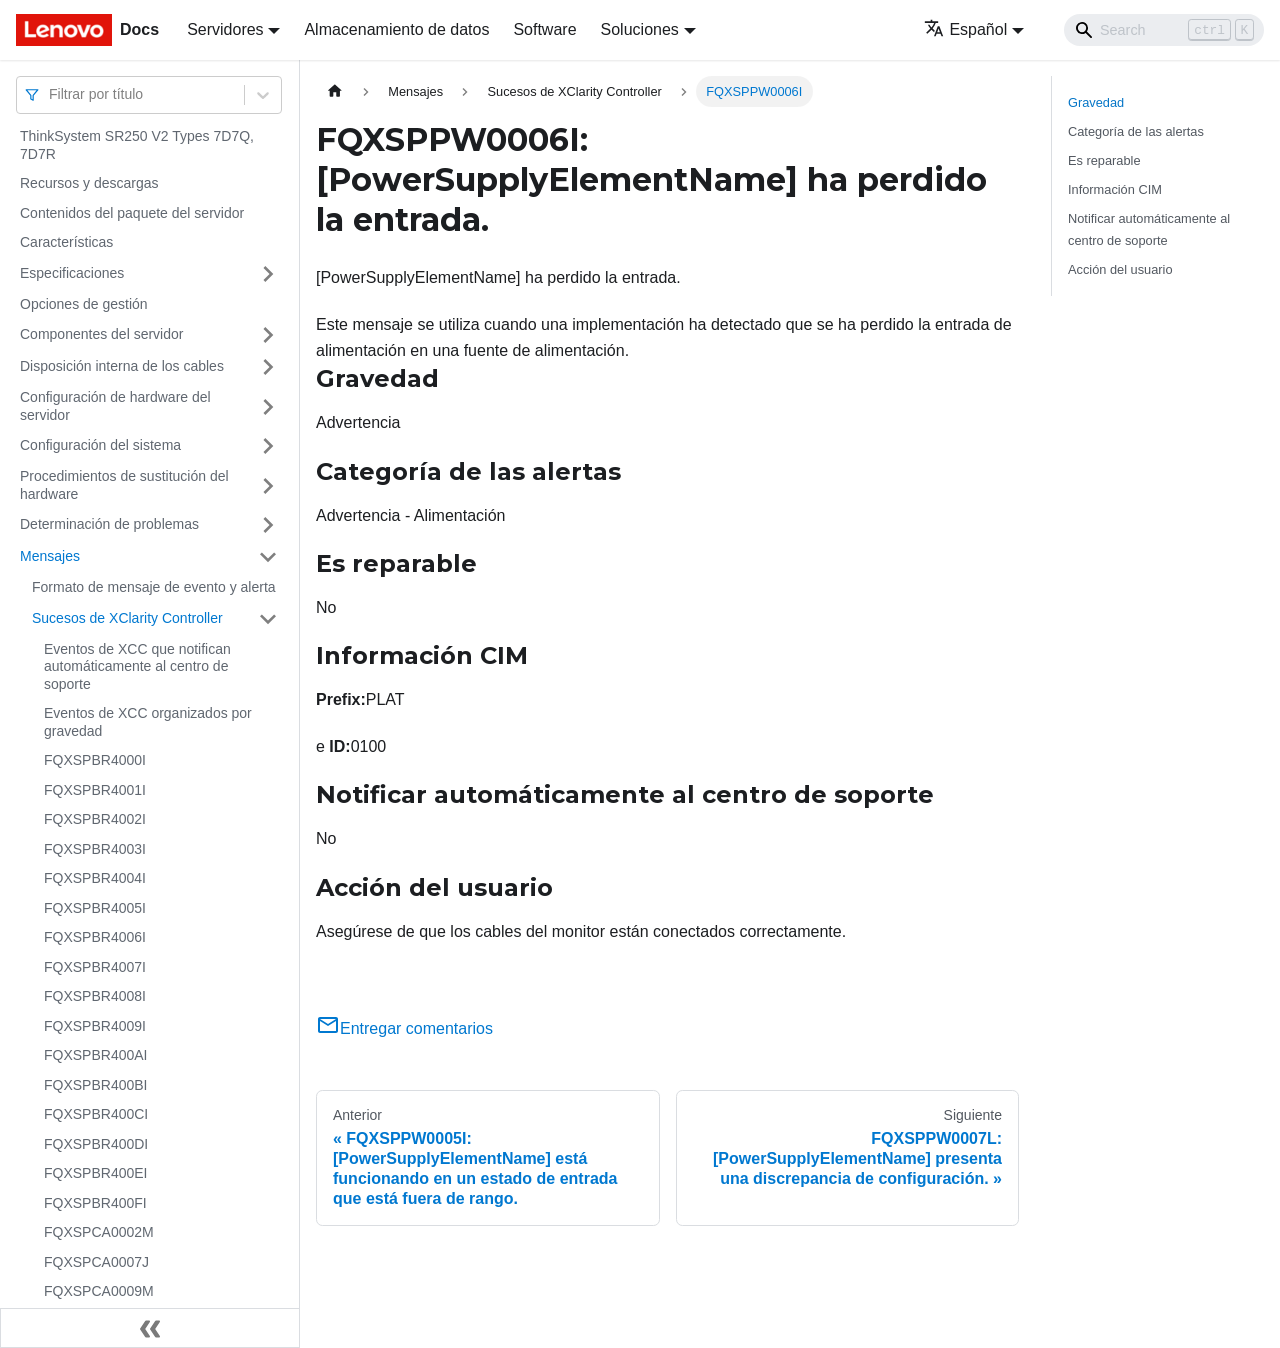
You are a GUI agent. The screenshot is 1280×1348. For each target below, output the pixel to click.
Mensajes (50, 556)
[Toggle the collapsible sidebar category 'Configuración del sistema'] (268, 446)
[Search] (1164, 30)
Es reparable (1104, 160)
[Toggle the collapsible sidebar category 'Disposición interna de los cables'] (268, 367)
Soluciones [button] (640, 29)
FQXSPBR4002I (95, 819)
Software (544, 29)
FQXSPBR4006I (95, 937)
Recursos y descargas (89, 183)
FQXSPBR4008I (95, 996)
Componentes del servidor (101, 334)
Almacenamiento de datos (396, 29)
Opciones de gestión (84, 304)
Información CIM (1115, 189)
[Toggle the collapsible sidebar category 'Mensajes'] (268, 557)
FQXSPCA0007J (96, 1262)
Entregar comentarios (404, 1028)
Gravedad (1096, 102)
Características (66, 242)
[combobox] (51, 94)
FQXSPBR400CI (96, 1114)
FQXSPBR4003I (95, 849)
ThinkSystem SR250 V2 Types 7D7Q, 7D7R (137, 145)
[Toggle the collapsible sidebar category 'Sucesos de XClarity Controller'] (268, 619)
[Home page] (335, 91)
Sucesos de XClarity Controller (127, 618)
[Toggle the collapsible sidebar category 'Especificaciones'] (268, 274)
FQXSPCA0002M (99, 1232)
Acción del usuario (1120, 269)
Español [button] (965, 29)
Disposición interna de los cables (122, 366)
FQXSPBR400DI (96, 1144)
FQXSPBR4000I (95, 760)
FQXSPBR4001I (95, 790)
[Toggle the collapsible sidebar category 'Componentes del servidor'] (268, 335)
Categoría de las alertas (1136, 131)
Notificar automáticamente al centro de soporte (1149, 229)
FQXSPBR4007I (95, 967)
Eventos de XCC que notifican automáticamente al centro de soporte (137, 666)
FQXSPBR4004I (95, 878)
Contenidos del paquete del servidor (132, 213)
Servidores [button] (225, 29)
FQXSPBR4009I (95, 1026)
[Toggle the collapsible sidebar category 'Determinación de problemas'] (268, 525)
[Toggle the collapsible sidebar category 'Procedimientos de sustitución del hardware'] (268, 485)
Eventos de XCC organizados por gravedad (148, 722)
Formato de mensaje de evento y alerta (154, 587)
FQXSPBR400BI (96, 1085)
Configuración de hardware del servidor (115, 406)
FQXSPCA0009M (99, 1291)
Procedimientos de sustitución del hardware (124, 485)
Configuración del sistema (100, 445)
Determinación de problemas (109, 524)
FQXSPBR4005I (95, 908)
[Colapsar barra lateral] (150, 1328)
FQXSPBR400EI (96, 1173)
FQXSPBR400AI (96, 1055)
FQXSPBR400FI (95, 1203)
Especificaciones (72, 273)
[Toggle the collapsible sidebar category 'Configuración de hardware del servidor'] (268, 406)
